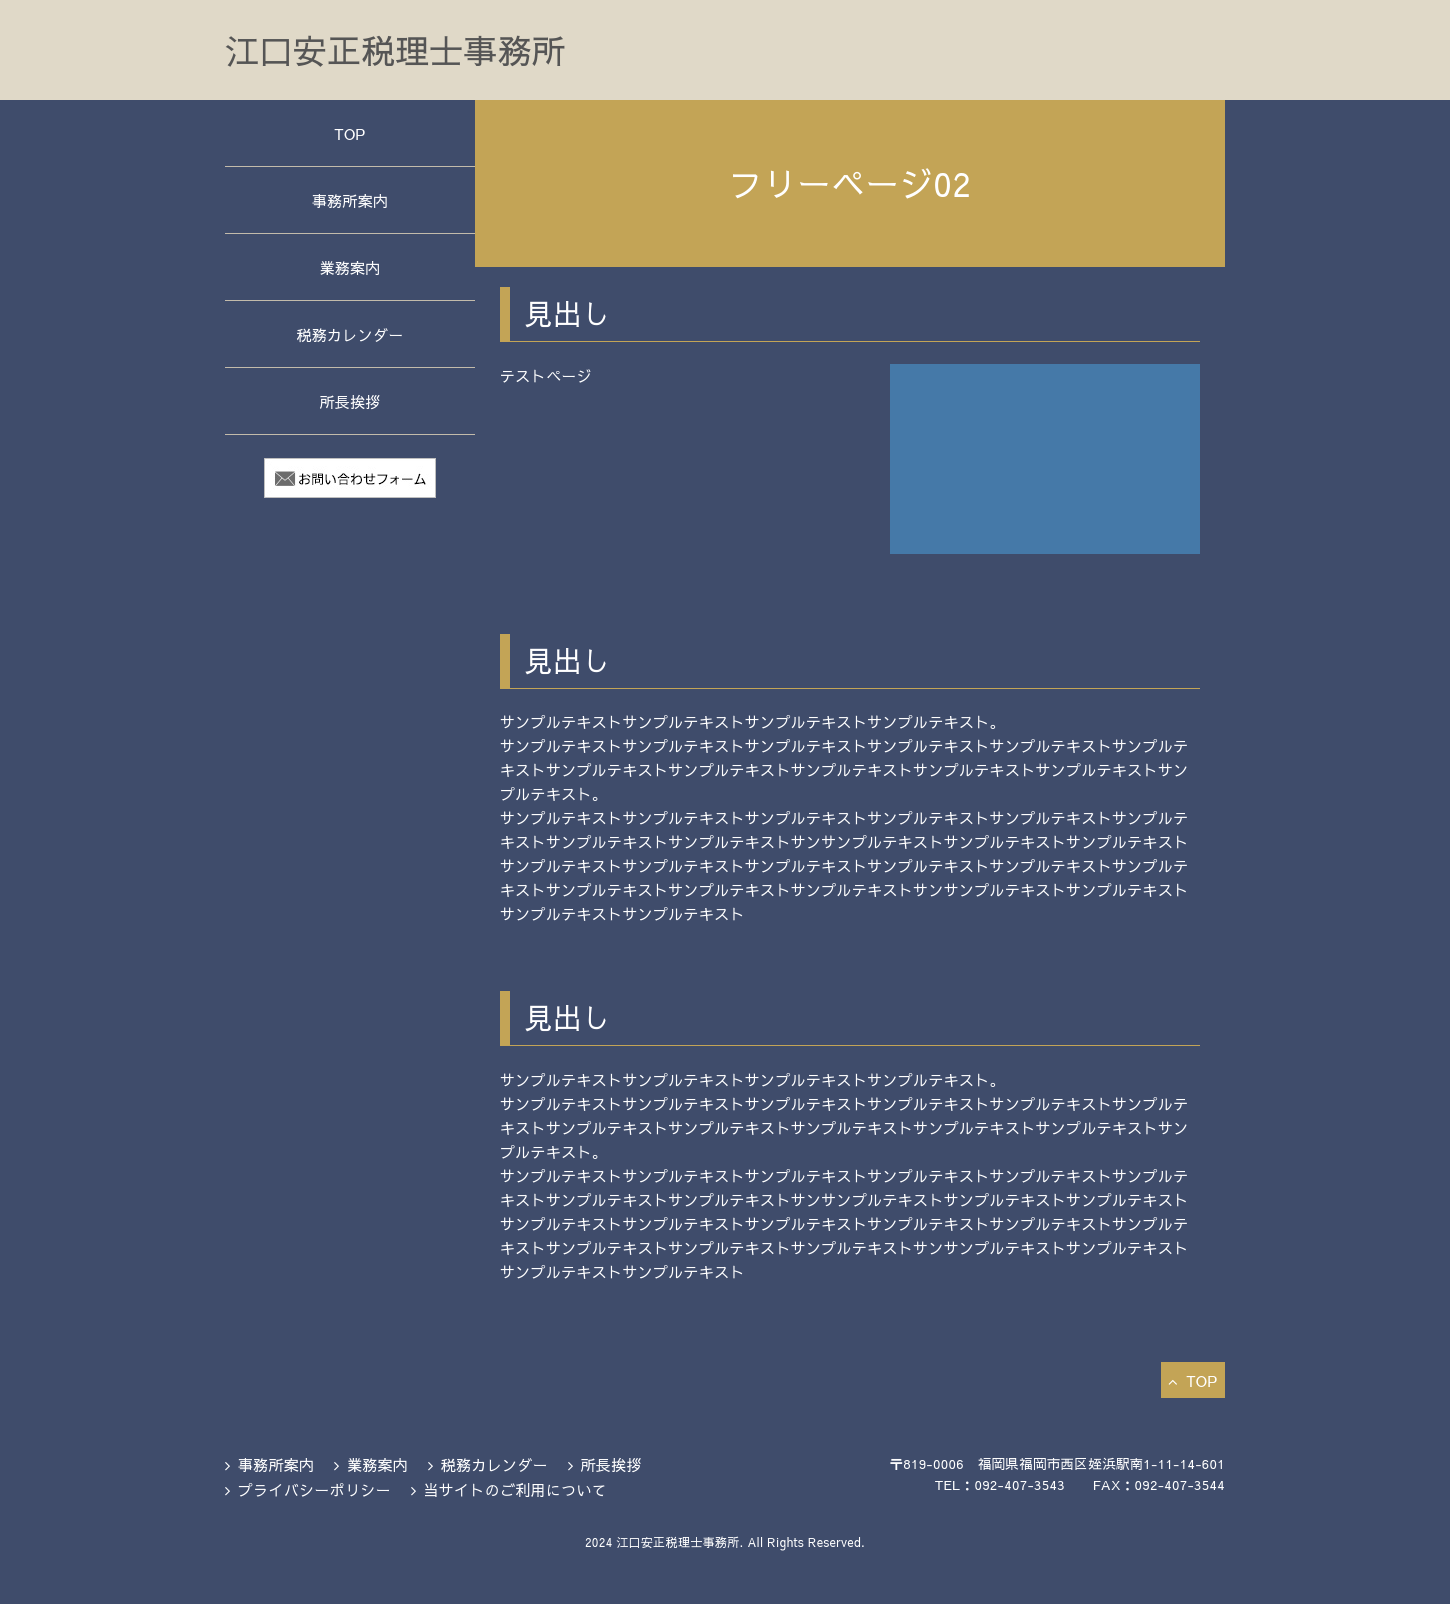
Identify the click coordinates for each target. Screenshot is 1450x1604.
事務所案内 (350, 200)
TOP (349, 133)
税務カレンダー (349, 334)
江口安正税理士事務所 (395, 50)
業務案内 (349, 267)
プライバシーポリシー (314, 1489)
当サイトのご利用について (515, 1489)
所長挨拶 (349, 401)
